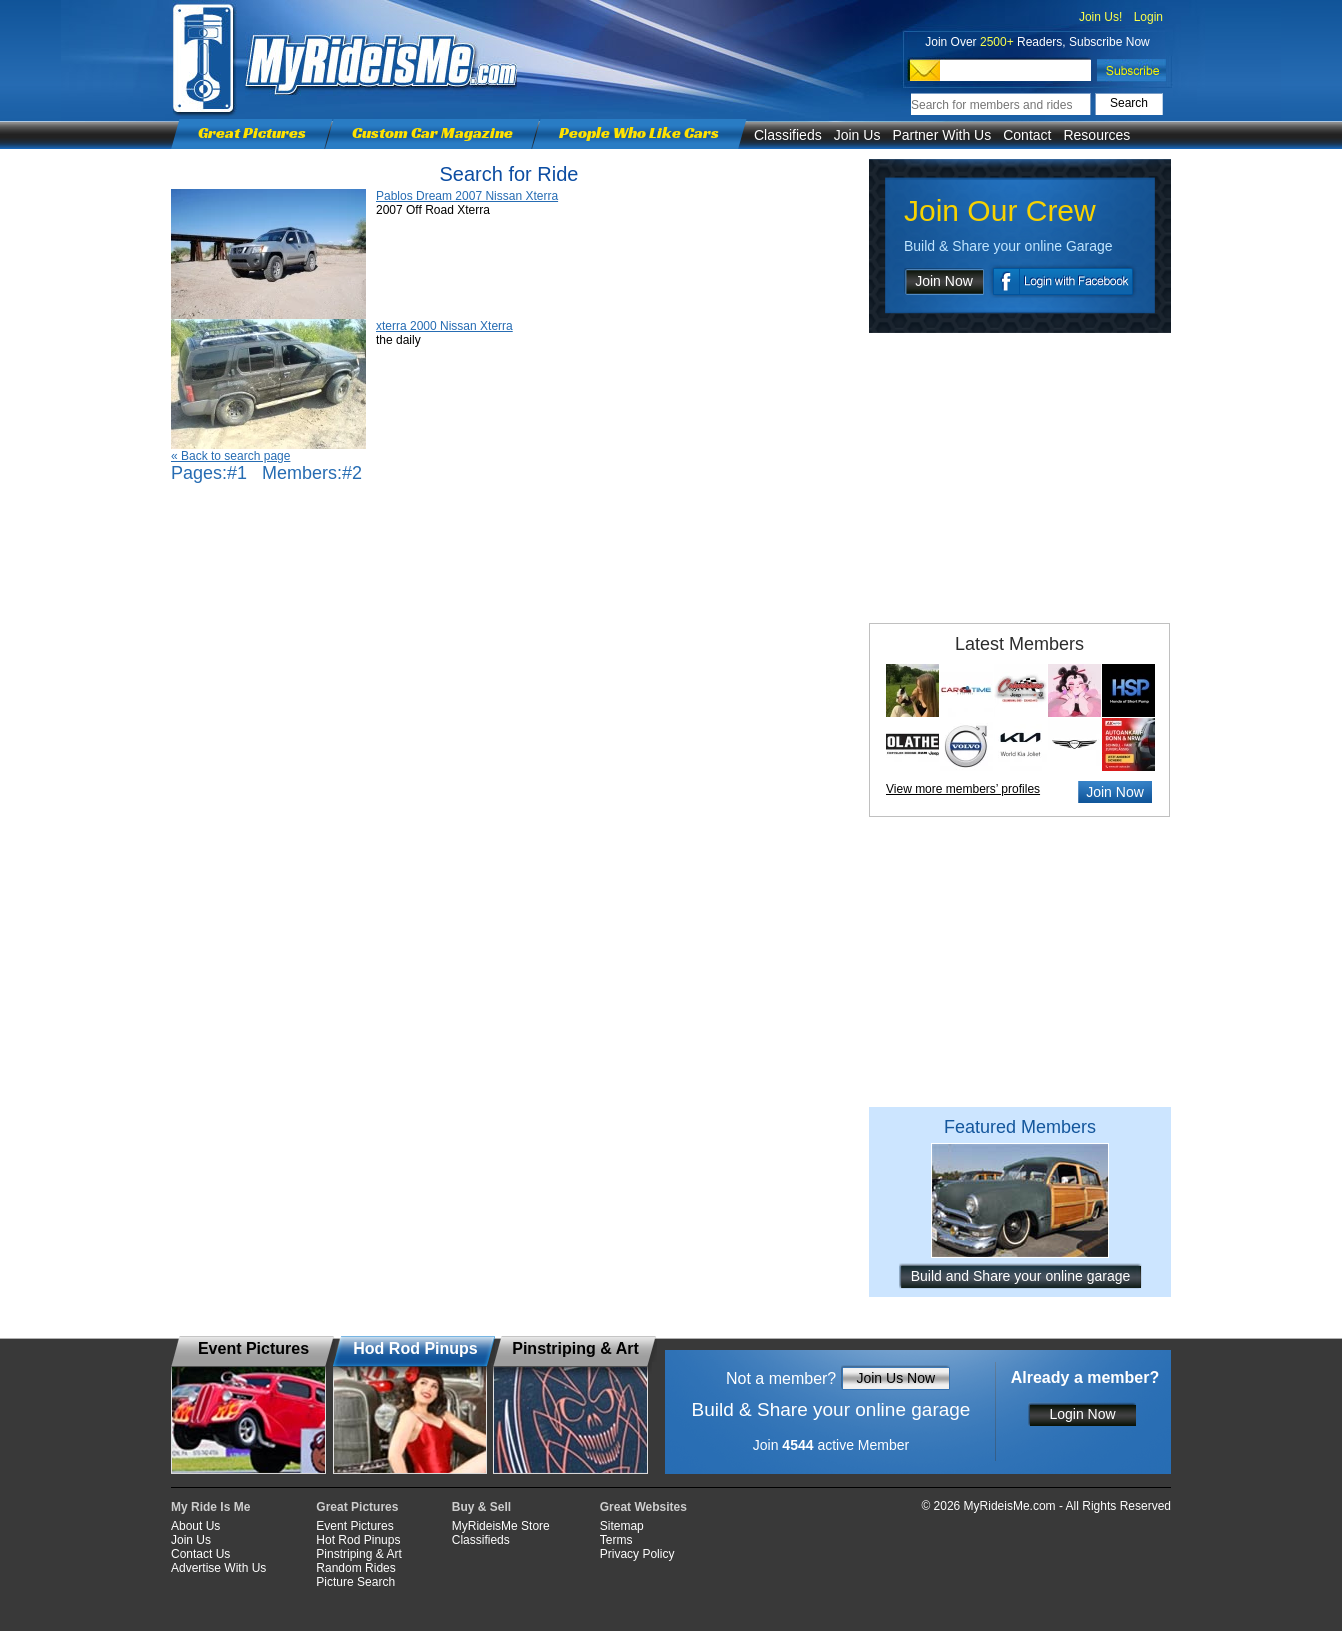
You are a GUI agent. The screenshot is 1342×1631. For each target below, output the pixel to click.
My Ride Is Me (210, 1507)
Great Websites (643, 1507)
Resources (1096, 135)
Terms (616, 1540)
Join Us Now (895, 1378)
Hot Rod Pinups (358, 1540)
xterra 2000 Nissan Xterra (444, 326)
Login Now (1082, 1414)
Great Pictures (252, 132)
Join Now (944, 281)
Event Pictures (354, 1526)
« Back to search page (230, 456)
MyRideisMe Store (501, 1526)
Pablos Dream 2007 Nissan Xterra (467, 196)
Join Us (857, 135)
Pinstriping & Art (358, 1554)
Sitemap (622, 1526)
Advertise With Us (218, 1568)
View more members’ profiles (963, 789)
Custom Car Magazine (432, 132)
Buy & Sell (481, 1507)
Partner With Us (941, 135)
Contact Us (200, 1554)
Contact (1027, 135)
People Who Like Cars (639, 132)
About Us (195, 1526)
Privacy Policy (637, 1554)
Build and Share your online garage (1021, 1276)
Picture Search (355, 1582)
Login (1148, 17)
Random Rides (355, 1568)
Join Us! (1100, 17)
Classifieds (788, 135)
